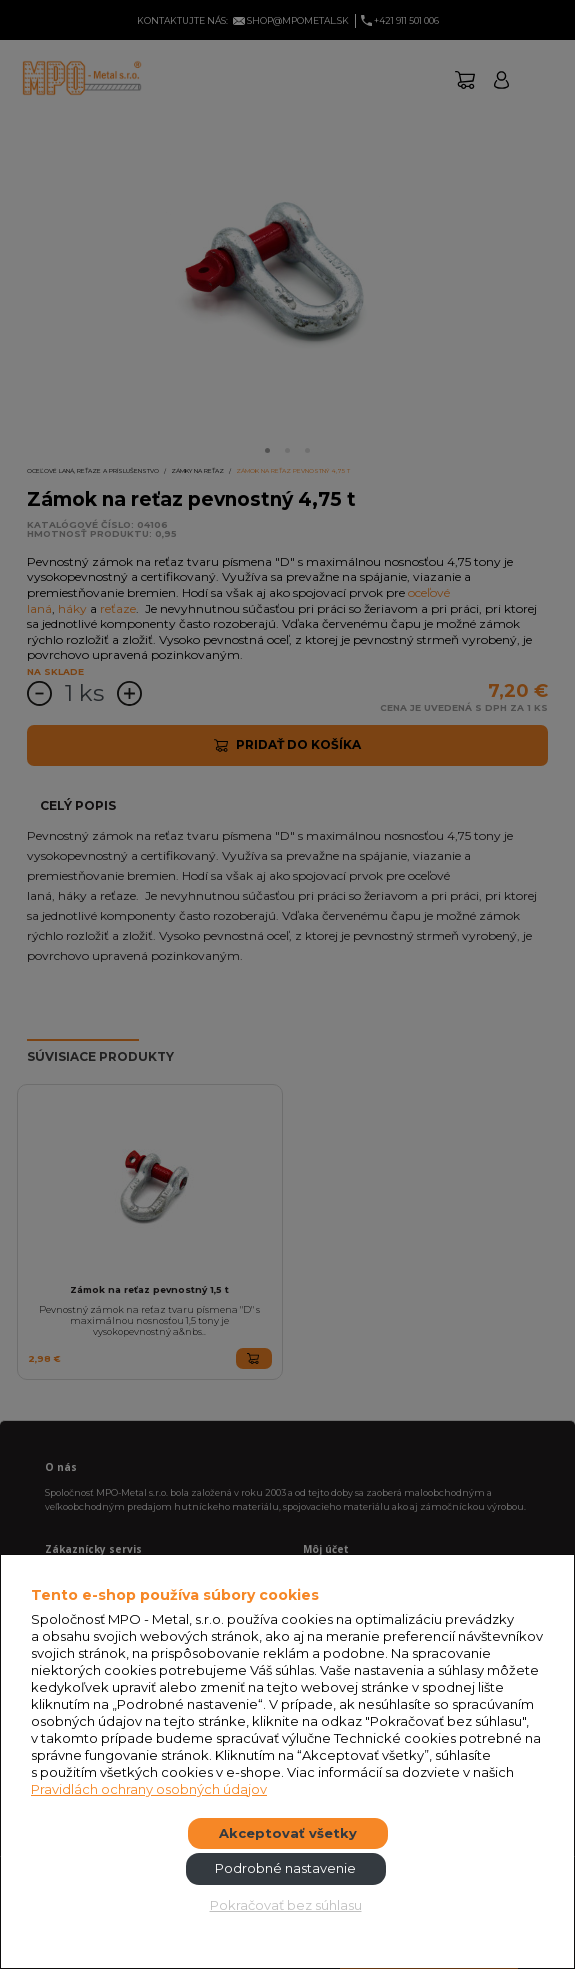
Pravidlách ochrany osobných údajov (149, 1789)
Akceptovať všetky (288, 1833)
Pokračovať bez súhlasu (286, 1905)
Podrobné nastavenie (285, 1868)
